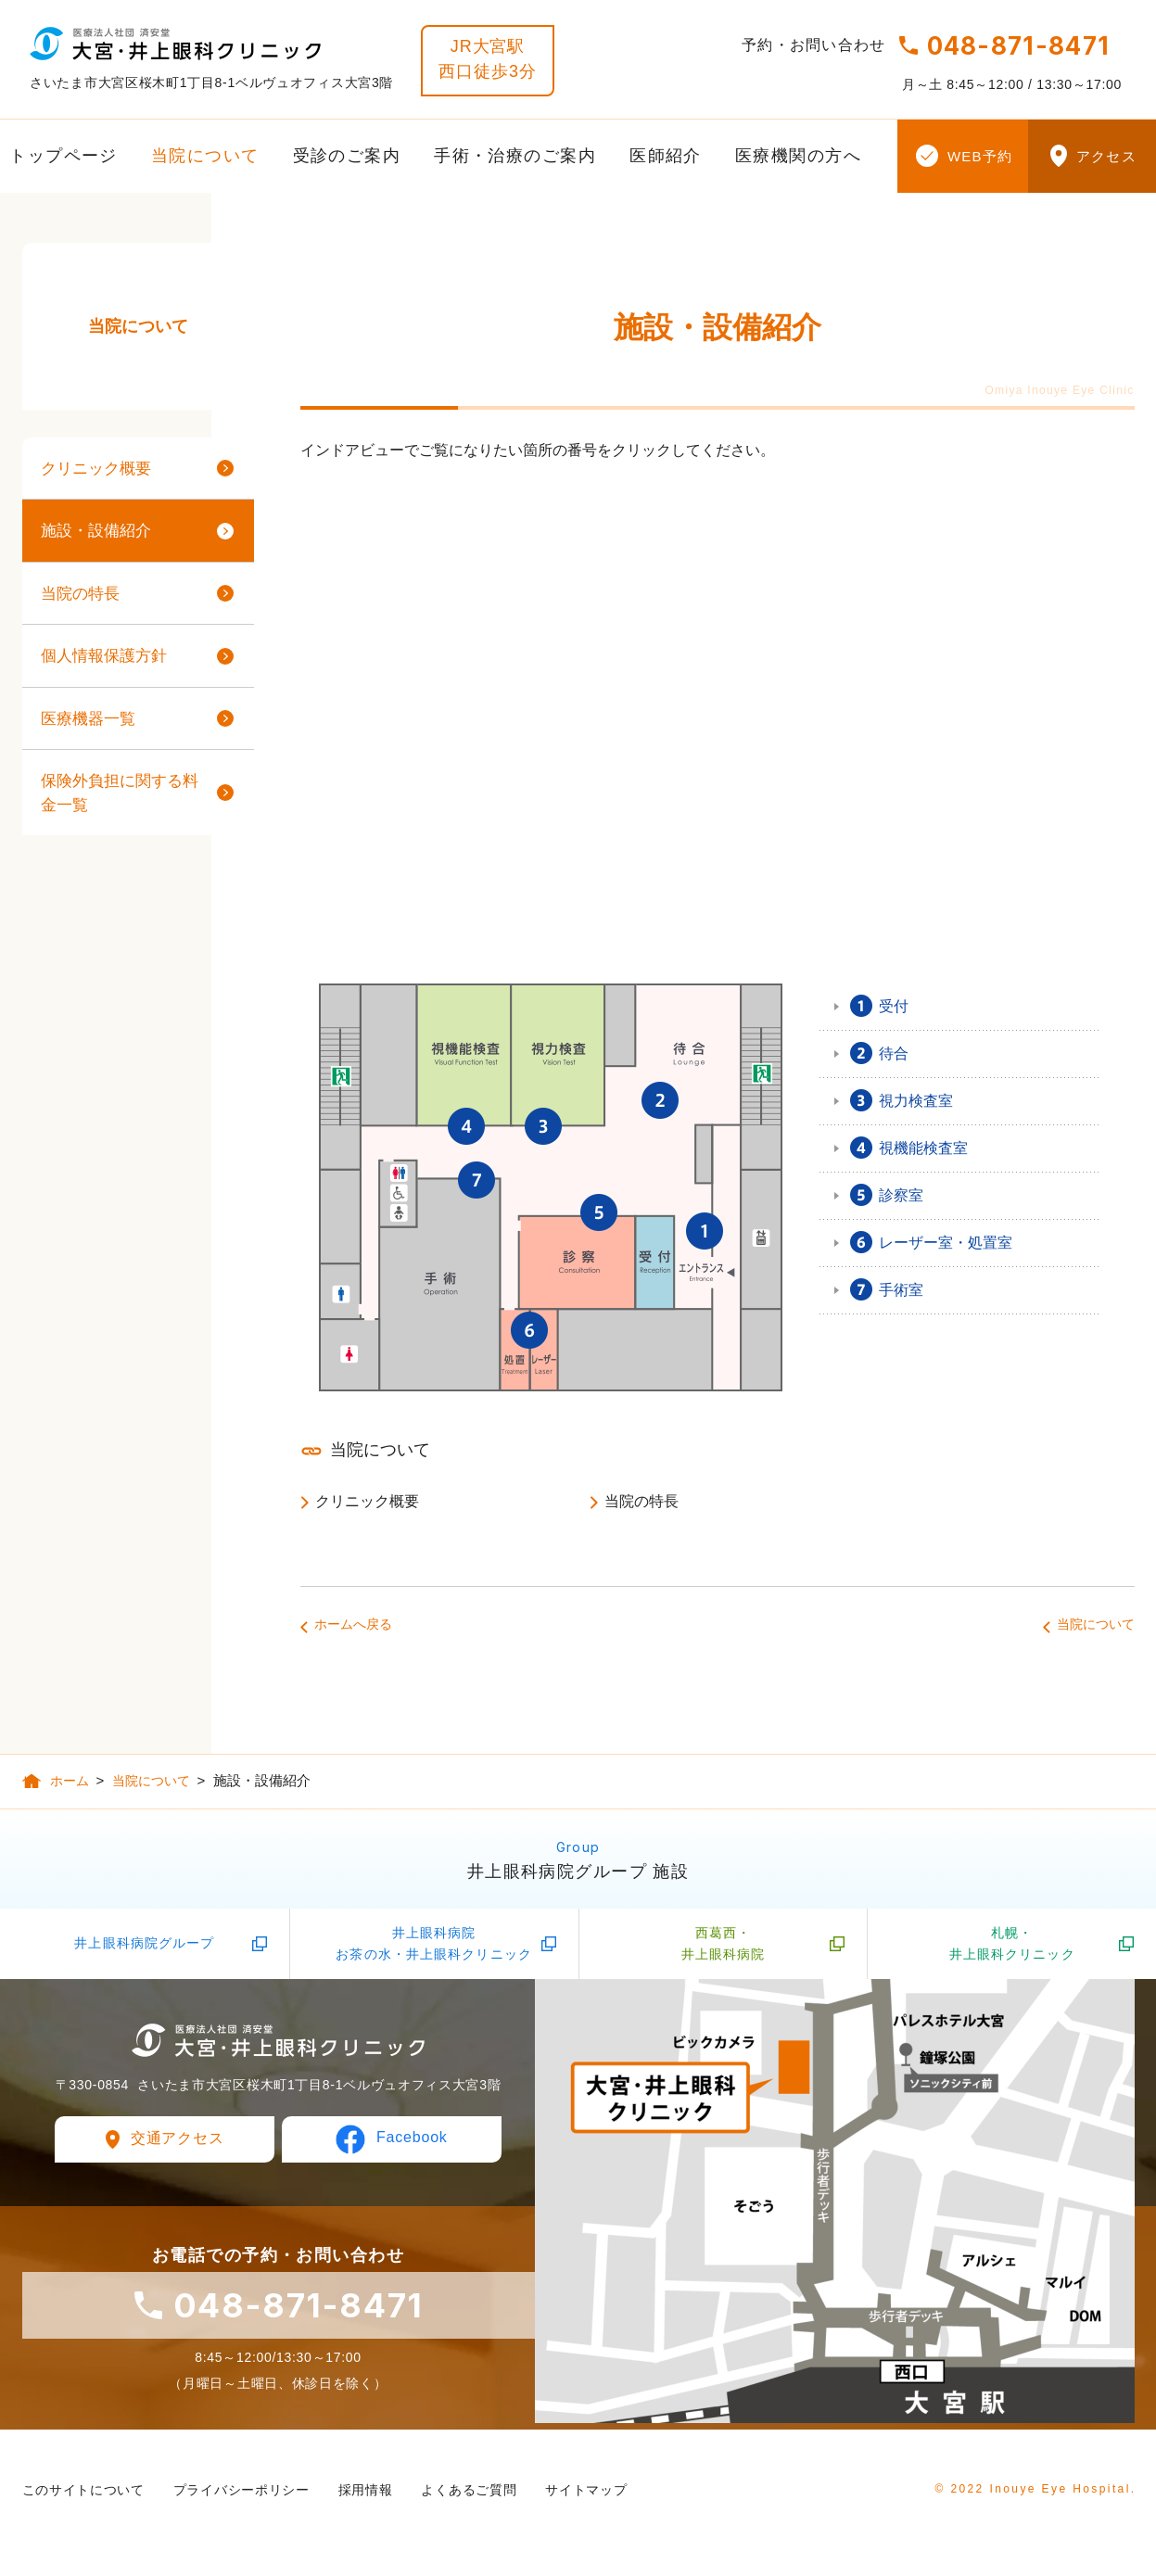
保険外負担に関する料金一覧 (119, 793)
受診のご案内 (347, 155)
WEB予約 (979, 156)
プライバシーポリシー (241, 2496)
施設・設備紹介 (96, 530)
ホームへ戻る (353, 1624)
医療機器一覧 (88, 719)
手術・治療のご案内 (515, 155)
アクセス (1106, 156)
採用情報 (365, 2496)
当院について (205, 155)
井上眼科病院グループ (144, 1949)
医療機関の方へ (798, 155)
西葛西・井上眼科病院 (723, 1949)
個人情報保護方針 (104, 656)
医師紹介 (665, 155)
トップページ (63, 155)
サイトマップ (586, 2496)
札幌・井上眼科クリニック (1012, 1949)
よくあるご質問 (468, 2496)
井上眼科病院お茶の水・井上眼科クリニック (434, 1949)
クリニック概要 (367, 1501)
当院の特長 (641, 1501)
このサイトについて (83, 2496)
